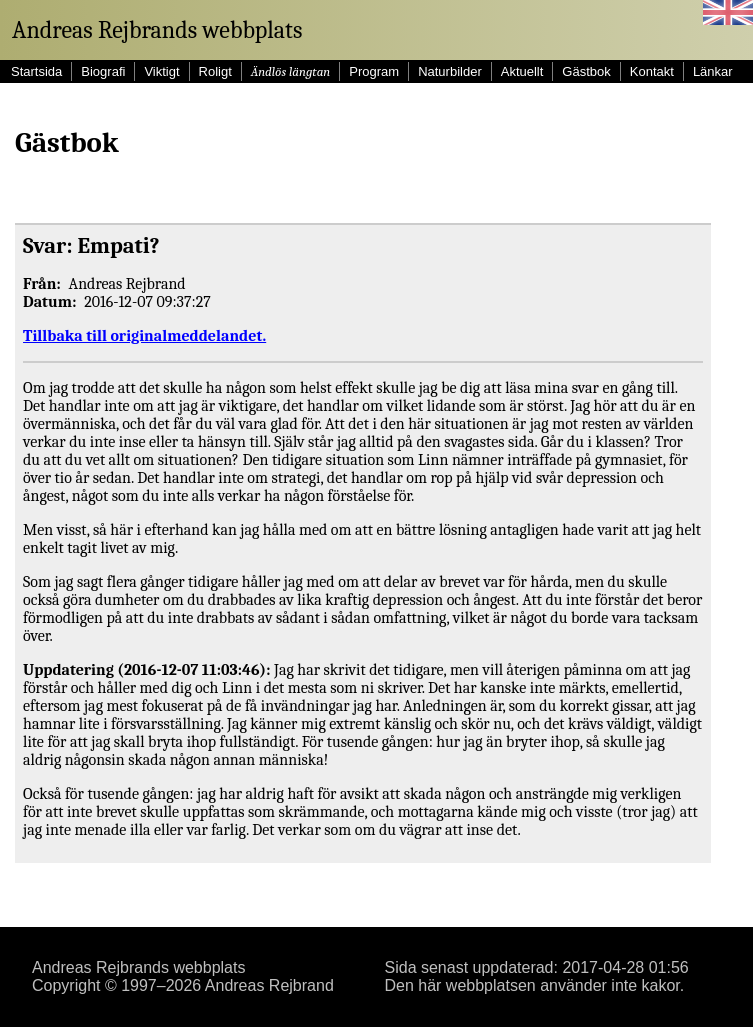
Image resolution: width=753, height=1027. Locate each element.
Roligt (215, 71)
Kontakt (652, 71)
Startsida (36, 71)
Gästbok (586, 71)
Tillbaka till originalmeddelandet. (144, 336)
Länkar (713, 71)
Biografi (103, 71)
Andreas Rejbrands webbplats (157, 30)
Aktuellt (522, 71)
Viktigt (161, 71)
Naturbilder (450, 71)
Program (374, 71)
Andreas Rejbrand (269, 985)
